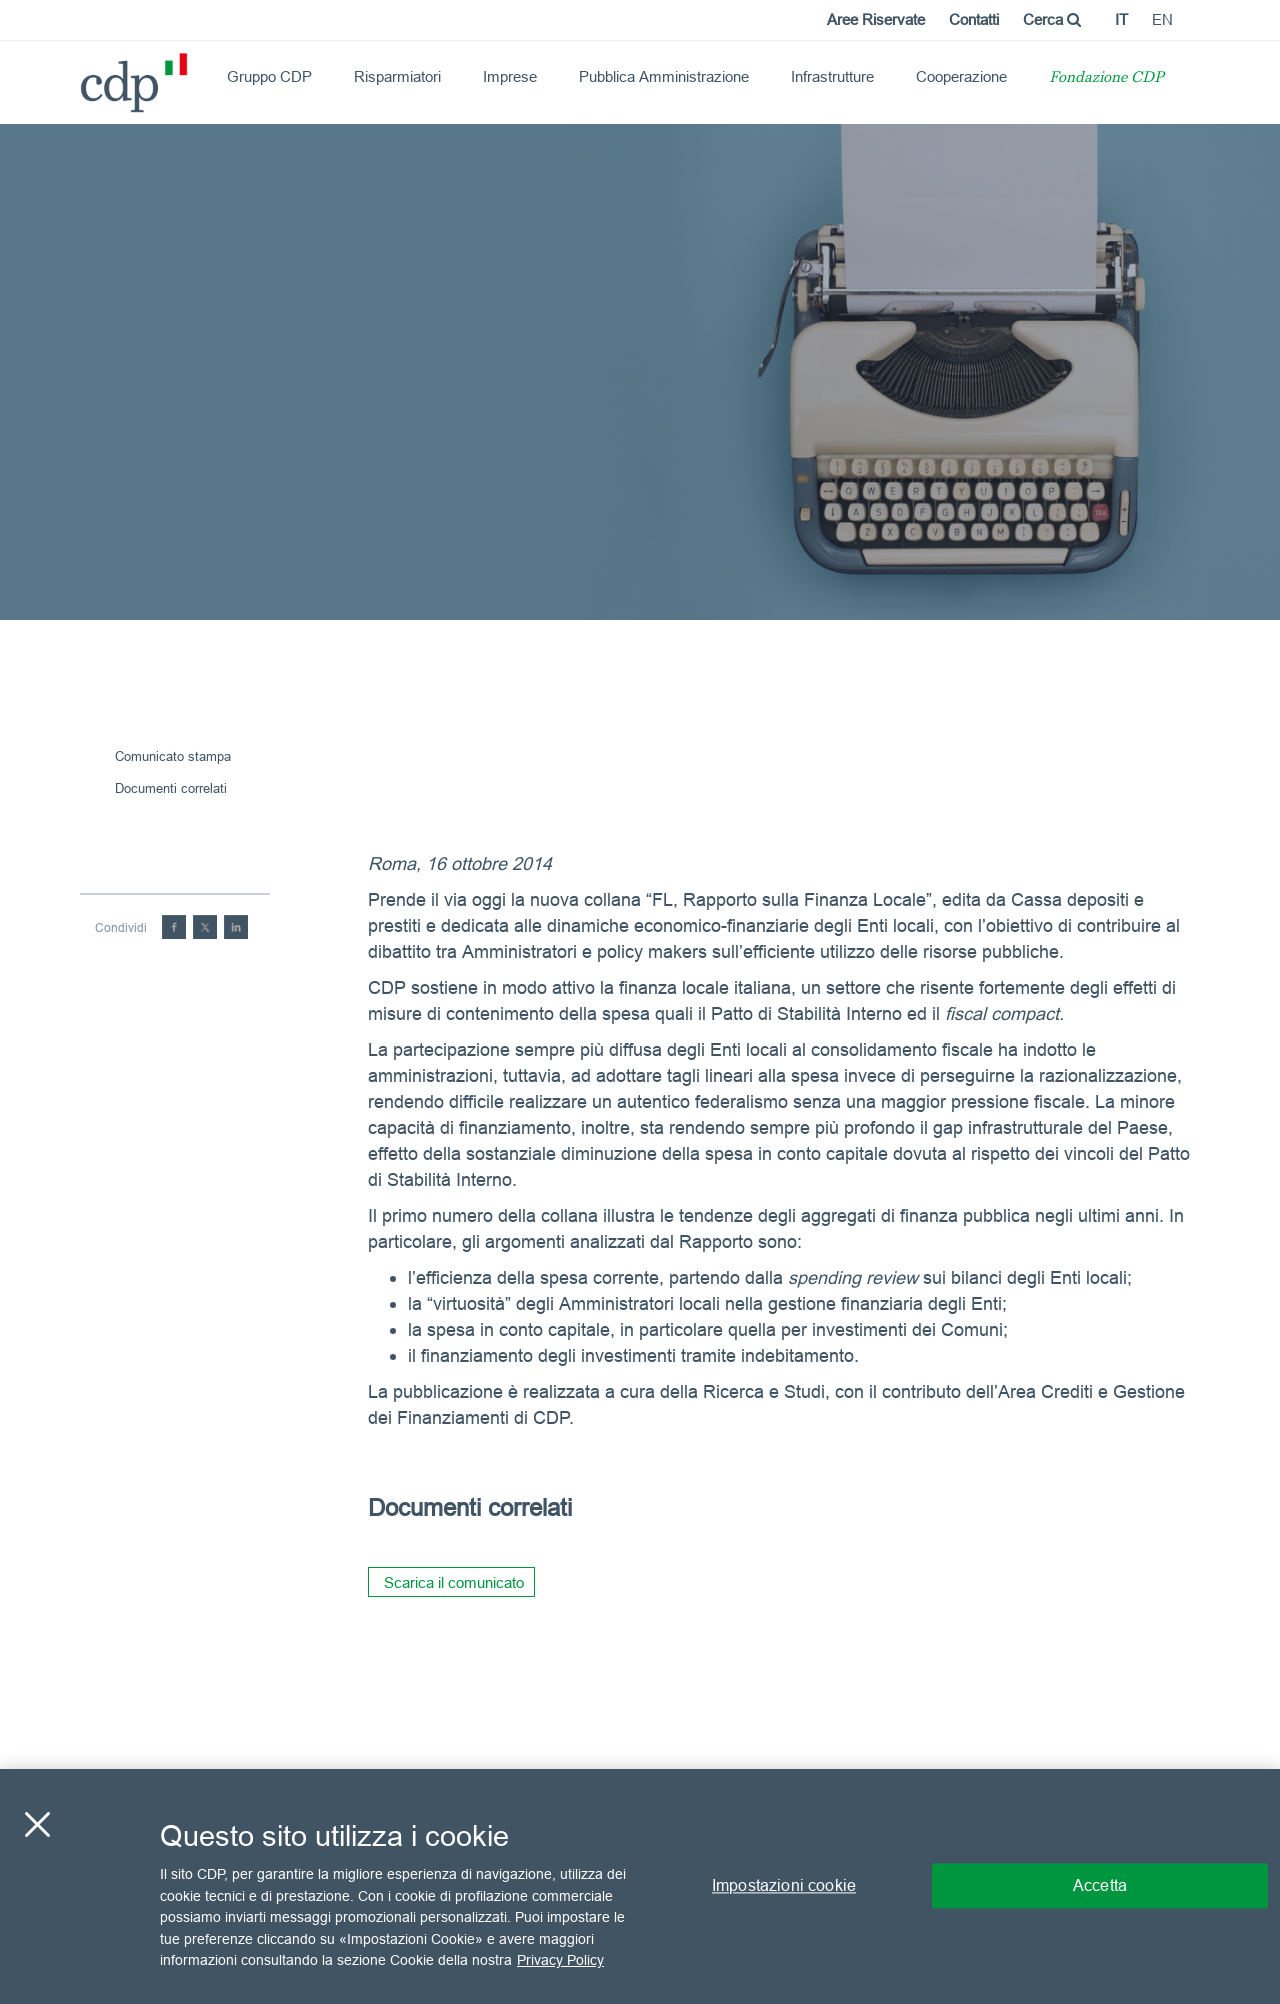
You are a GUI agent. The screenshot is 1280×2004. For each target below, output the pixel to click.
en (1162, 19)
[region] (640, 1886)
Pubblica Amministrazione (664, 76)
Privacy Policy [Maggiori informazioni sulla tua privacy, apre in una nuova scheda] (560, 1960)
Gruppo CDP (269, 76)
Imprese (510, 76)
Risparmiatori (397, 76)
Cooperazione (961, 76)
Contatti (974, 19)
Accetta (1100, 1886)
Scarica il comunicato (454, 1582)
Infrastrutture (832, 76)
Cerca (1052, 19)
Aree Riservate (876, 19)
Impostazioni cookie (784, 1886)
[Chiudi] (37, 1825)
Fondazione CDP (1106, 78)
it (1121, 19)
